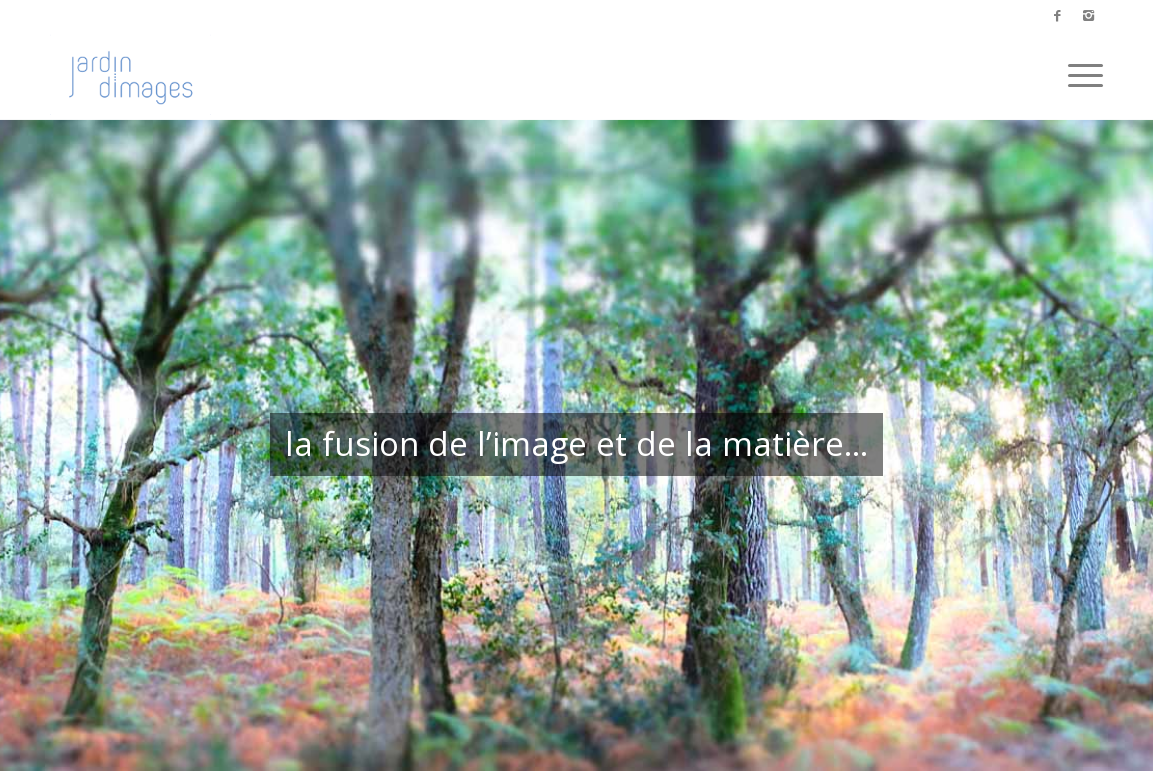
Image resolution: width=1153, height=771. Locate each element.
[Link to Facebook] (1057, 15)
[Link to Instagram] (1088, 15)
